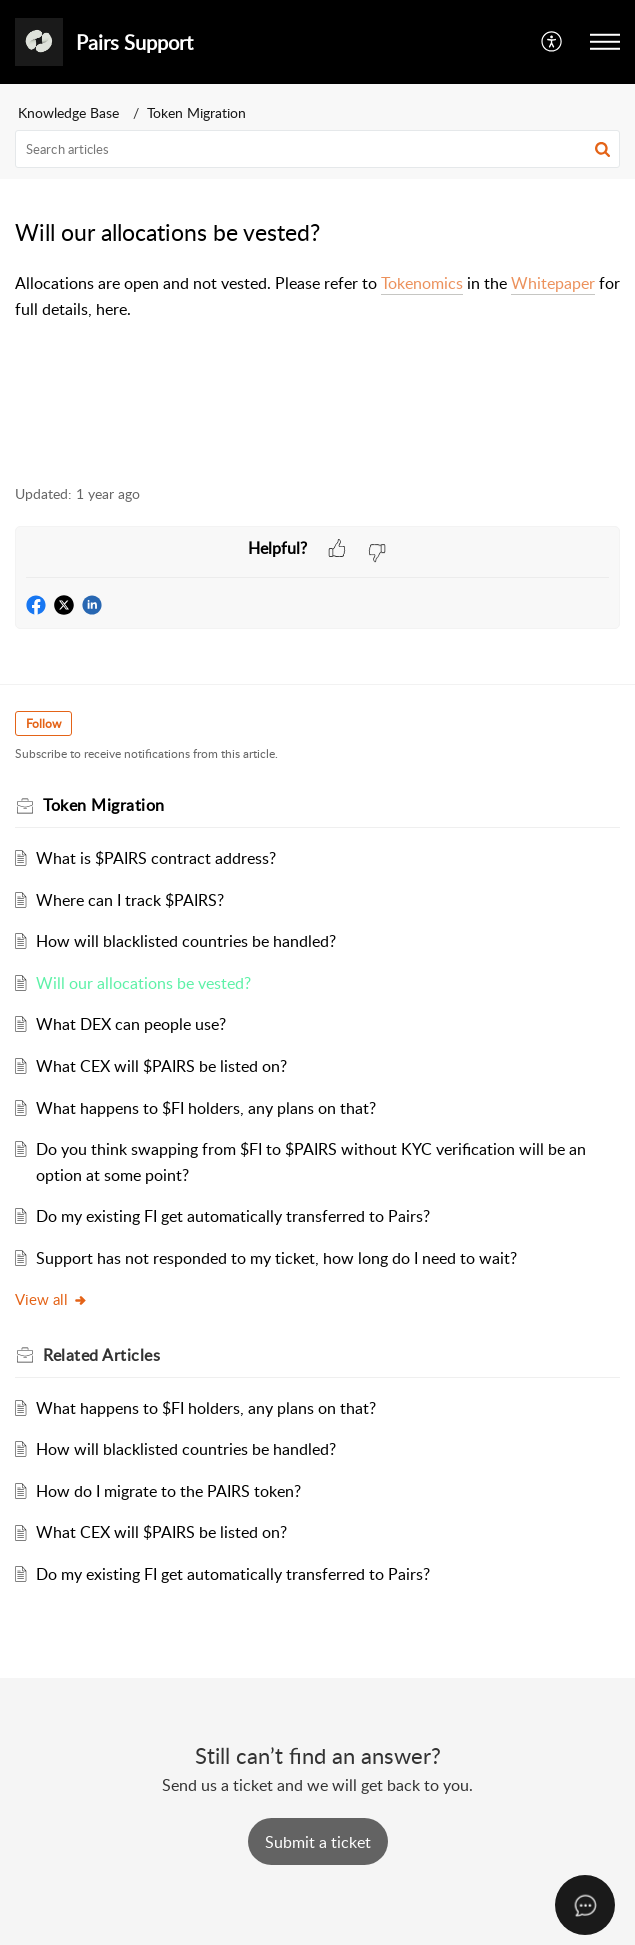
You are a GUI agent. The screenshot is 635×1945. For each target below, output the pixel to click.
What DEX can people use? (131, 1024)
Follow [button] (43, 723)
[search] (317, 149)
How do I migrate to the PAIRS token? (168, 1491)
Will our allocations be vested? (143, 983)
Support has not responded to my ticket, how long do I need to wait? (276, 1258)
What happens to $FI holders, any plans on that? (206, 1108)
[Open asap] (585, 1905)
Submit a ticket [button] (318, 1842)
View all (51, 1299)
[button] (552, 42)
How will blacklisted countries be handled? (186, 941)
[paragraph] (317, 296)
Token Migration (196, 112)
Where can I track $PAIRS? (130, 900)
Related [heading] (101, 1355)
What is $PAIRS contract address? (156, 858)
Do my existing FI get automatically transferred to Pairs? (233, 1216)
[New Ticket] (318, 1842)
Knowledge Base (68, 112)
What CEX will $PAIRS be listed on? (161, 1066)
